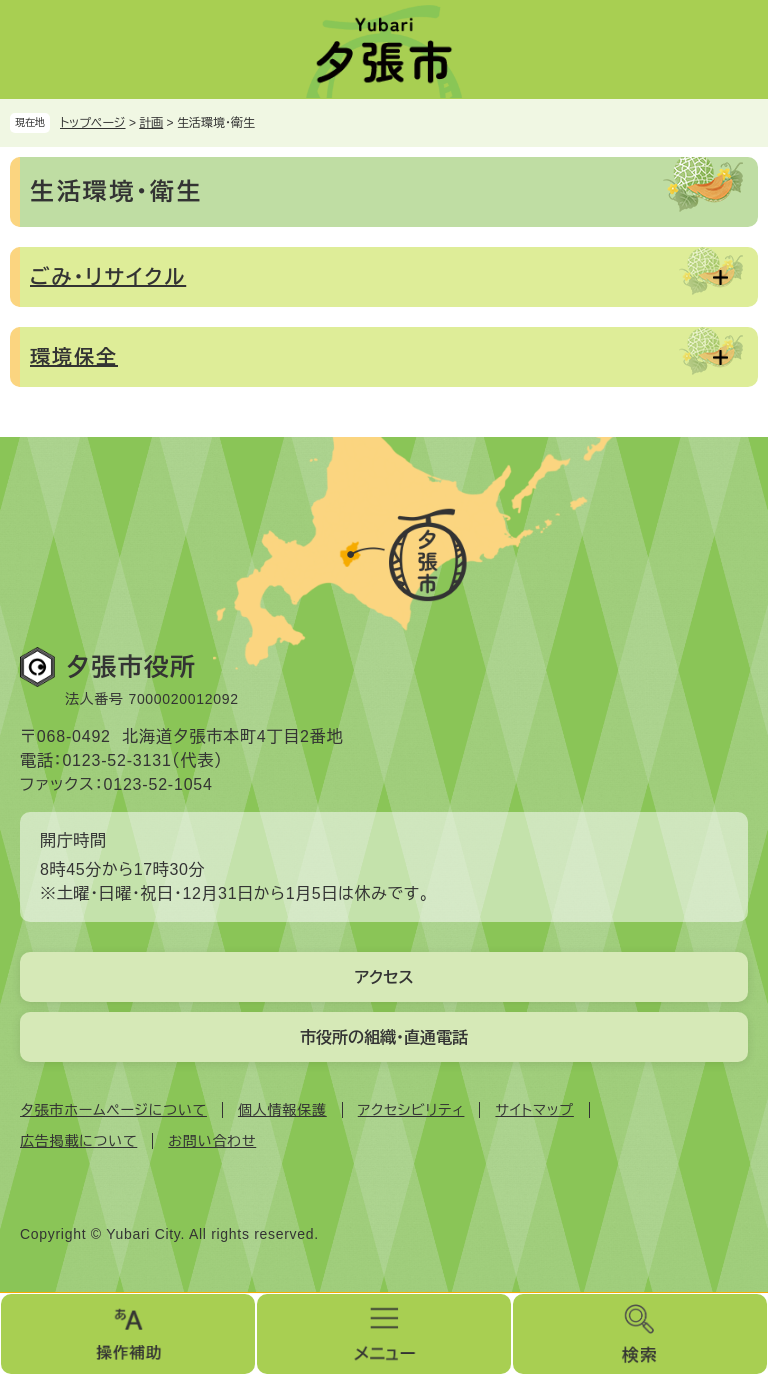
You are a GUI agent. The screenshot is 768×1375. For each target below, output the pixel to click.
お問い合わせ (212, 1141)
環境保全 (74, 357)
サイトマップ (534, 1110)
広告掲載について (78, 1141)
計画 (151, 123)
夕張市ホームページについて (113, 1110)
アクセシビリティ (411, 1110)
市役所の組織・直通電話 (384, 1037)
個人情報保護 (282, 1110)
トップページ (93, 123)
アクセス (383, 977)
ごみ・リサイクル (108, 277)
